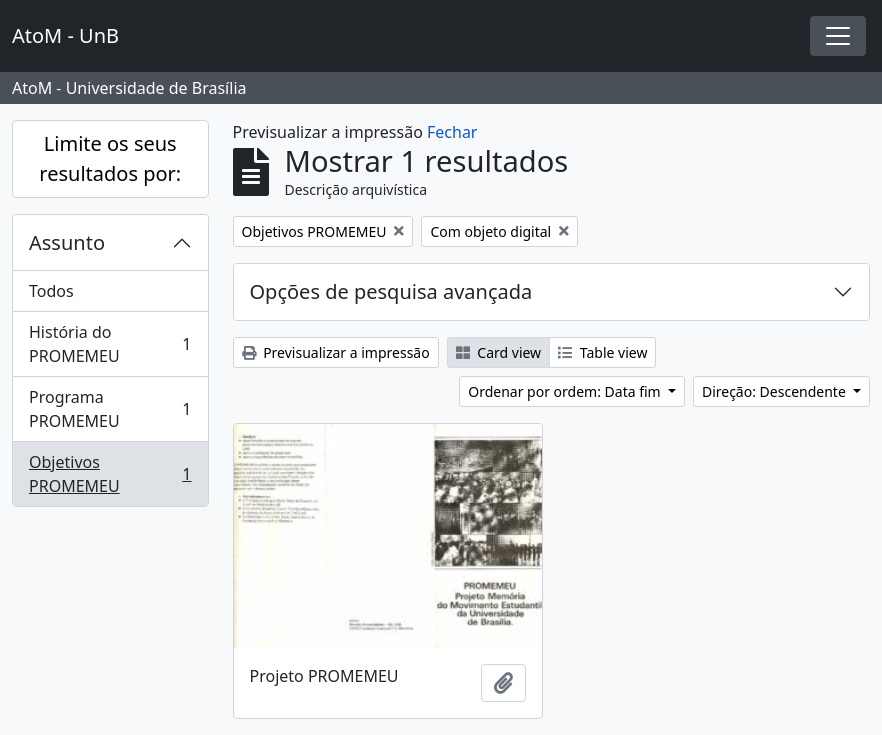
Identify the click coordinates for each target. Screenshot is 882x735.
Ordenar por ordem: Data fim (566, 391)
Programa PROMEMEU (110, 409)
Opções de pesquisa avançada (391, 291)
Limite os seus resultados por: (110, 158)
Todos (51, 291)
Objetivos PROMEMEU (110, 474)
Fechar (452, 132)
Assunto (67, 242)
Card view (498, 352)
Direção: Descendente (776, 391)
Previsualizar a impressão (336, 352)
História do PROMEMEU (110, 344)
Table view (602, 352)
